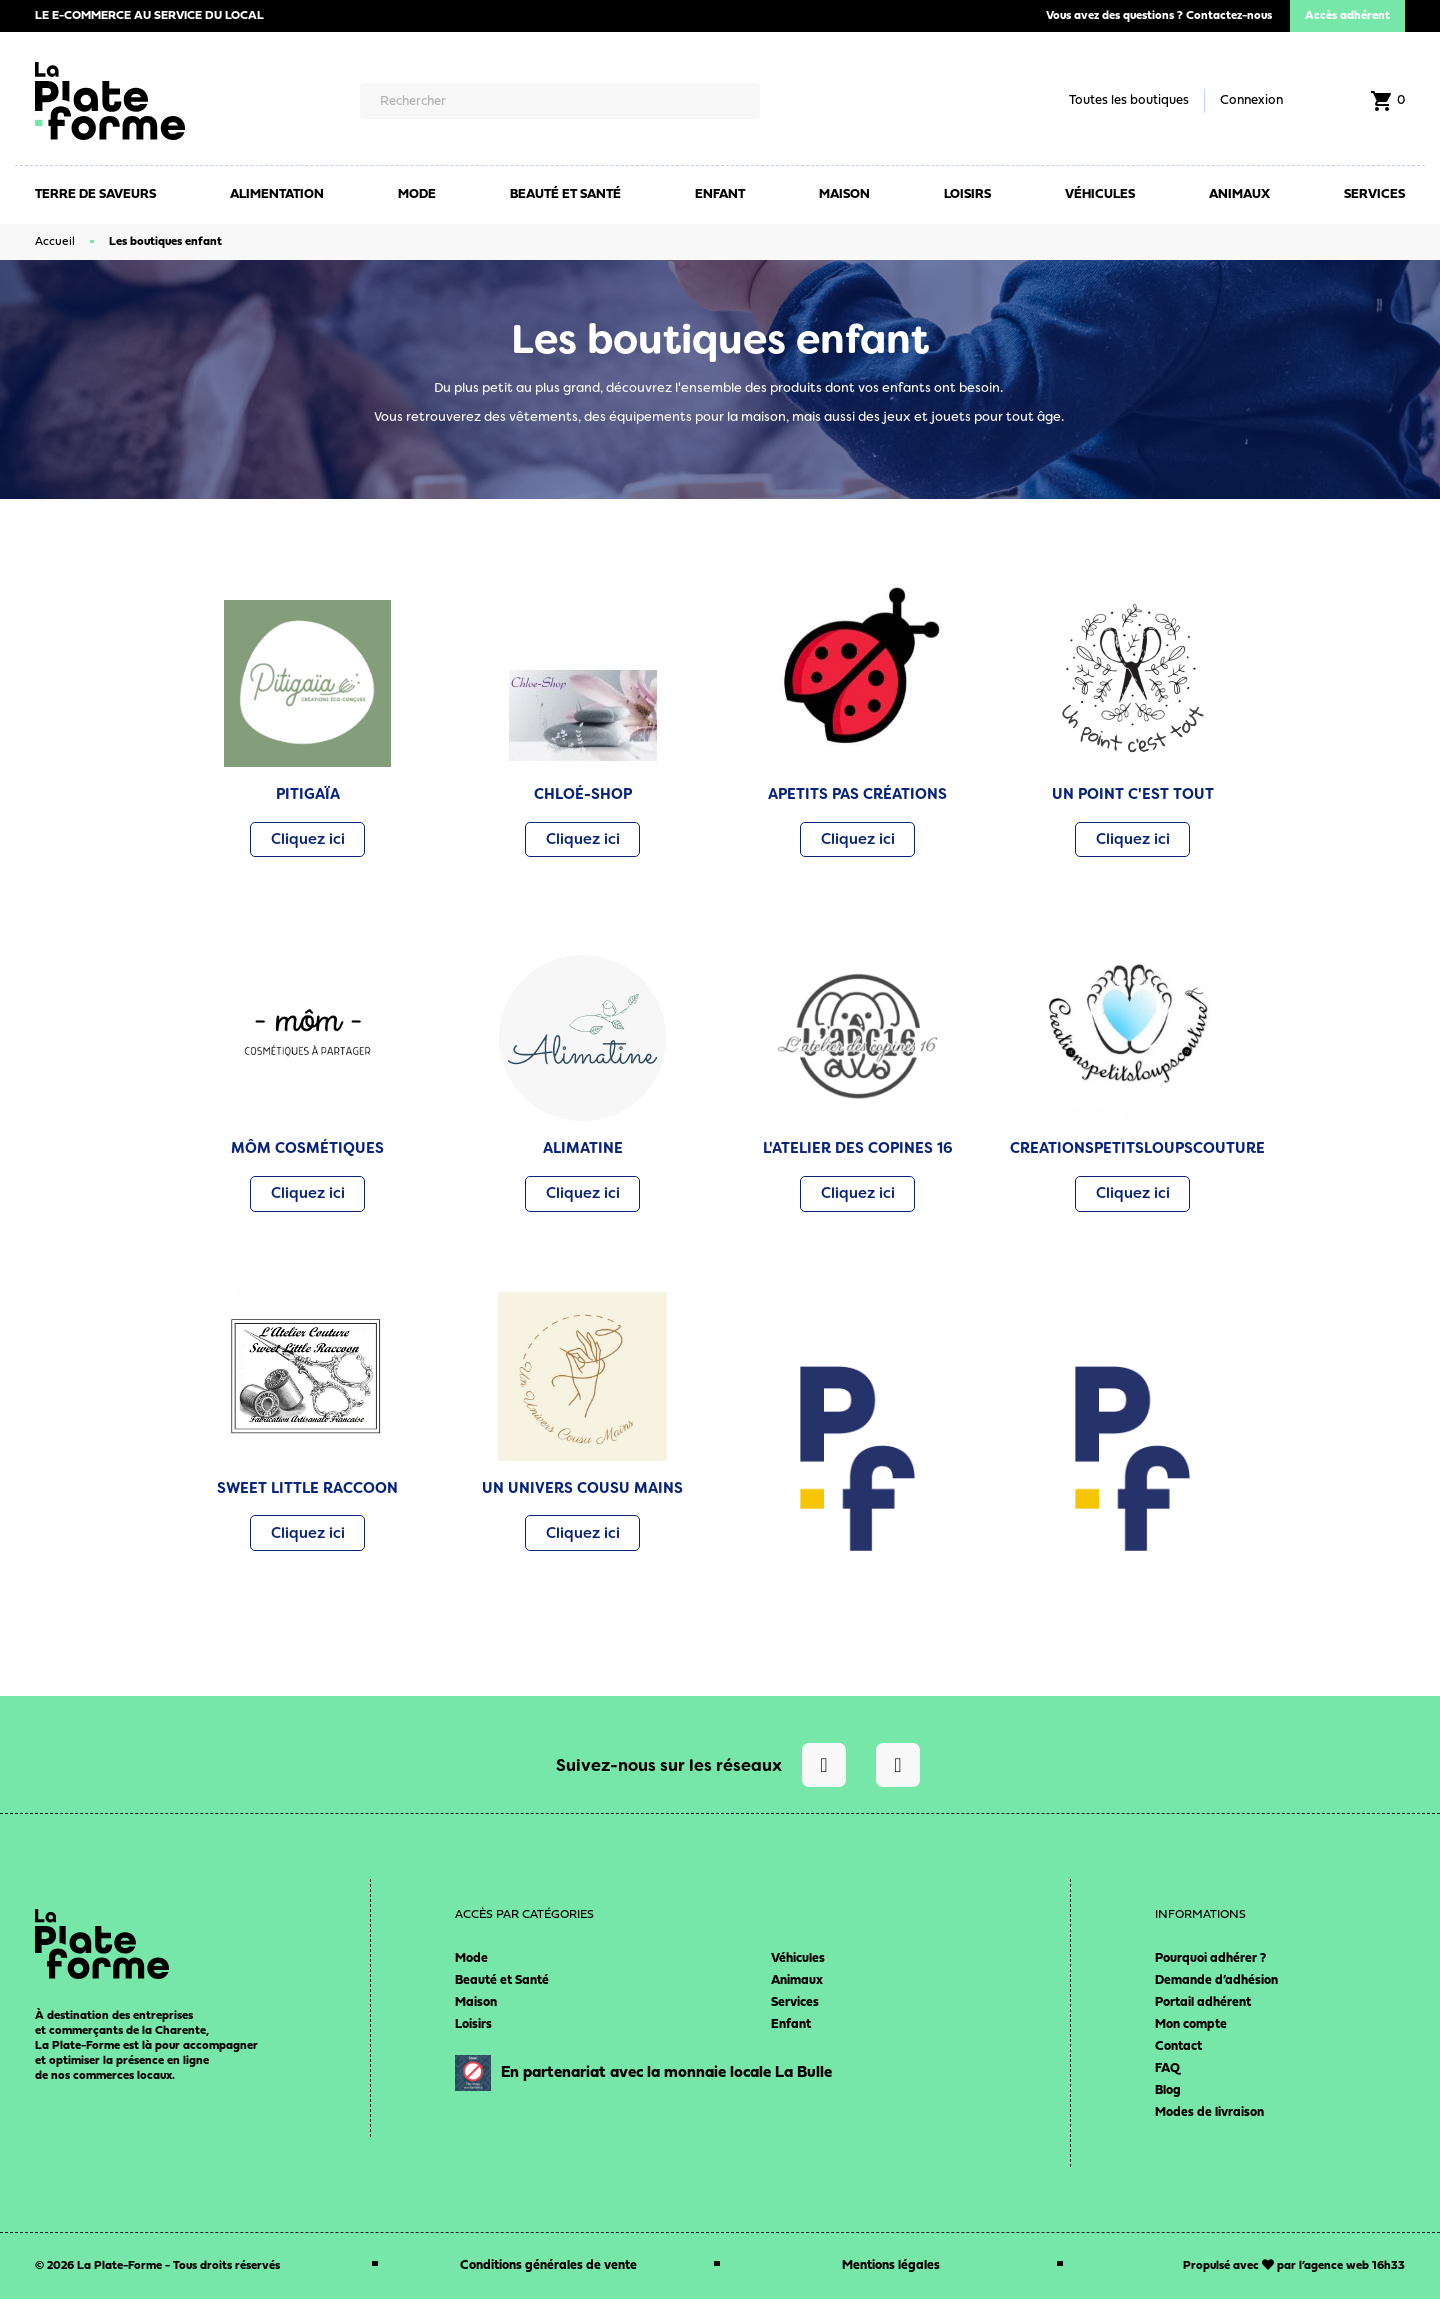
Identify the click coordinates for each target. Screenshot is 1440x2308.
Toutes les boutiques (1129, 100)
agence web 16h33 (1354, 2275)
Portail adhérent (1203, 2011)
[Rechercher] (559, 101)
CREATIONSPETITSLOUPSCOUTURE (1137, 1151)
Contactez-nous (1229, 16)
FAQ (1167, 2077)
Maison (476, 2011)
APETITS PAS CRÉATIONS (857, 794)
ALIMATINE (583, 1151)
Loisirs (473, 2033)
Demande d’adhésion (1216, 1989)
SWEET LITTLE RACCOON (307, 1494)
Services (795, 2011)
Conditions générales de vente (548, 2274)
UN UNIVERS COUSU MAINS (582, 1494)
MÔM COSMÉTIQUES (307, 1151)
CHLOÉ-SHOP (583, 794)
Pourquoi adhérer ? (1210, 1967)
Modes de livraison (1209, 2121)
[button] (307, 841)
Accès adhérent (1347, 16)
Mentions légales (891, 2274)
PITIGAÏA (308, 794)
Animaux (797, 1989)
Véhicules (798, 1967)
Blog (1168, 2099)
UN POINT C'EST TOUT (1133, 794)
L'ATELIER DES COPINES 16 (858, 1151)
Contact (1178, 2055)
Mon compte (1191, 2033)
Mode (471, 1967)
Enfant (791, 2033)
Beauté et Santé (502, 1989)
